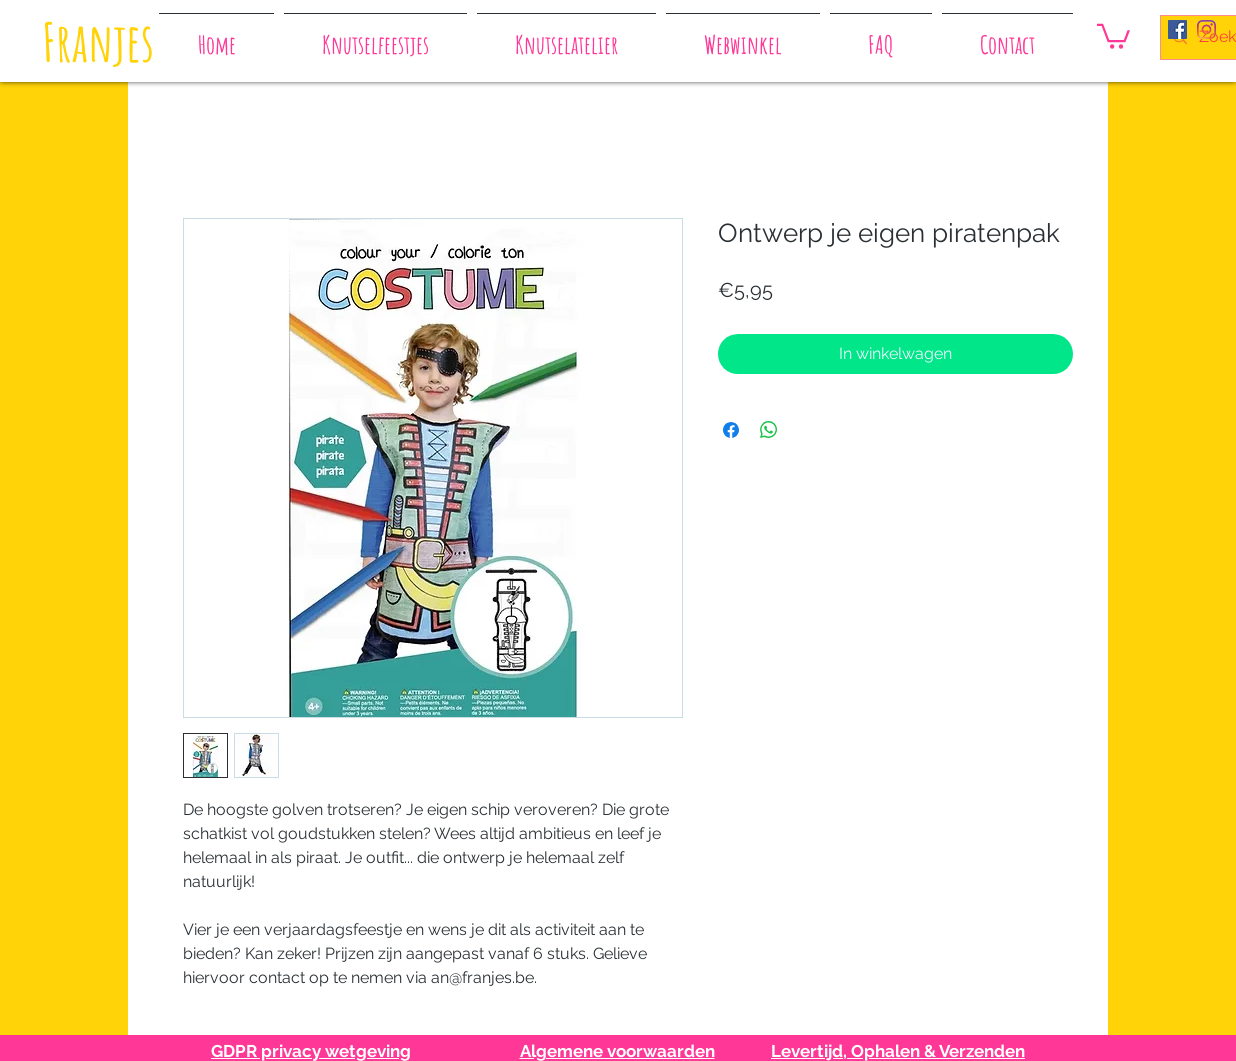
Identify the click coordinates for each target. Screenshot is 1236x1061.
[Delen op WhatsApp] (769, 430)
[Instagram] (1206, 29)
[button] (1113, 35)
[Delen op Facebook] (731, 430)
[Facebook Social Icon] (1177, 29)
